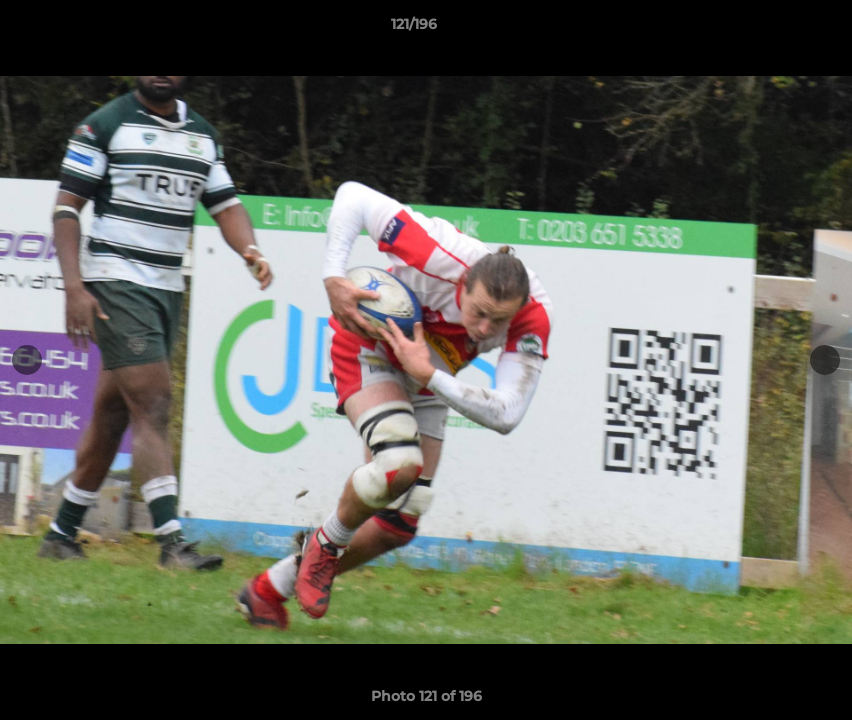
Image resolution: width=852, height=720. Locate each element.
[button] (768, 29)
